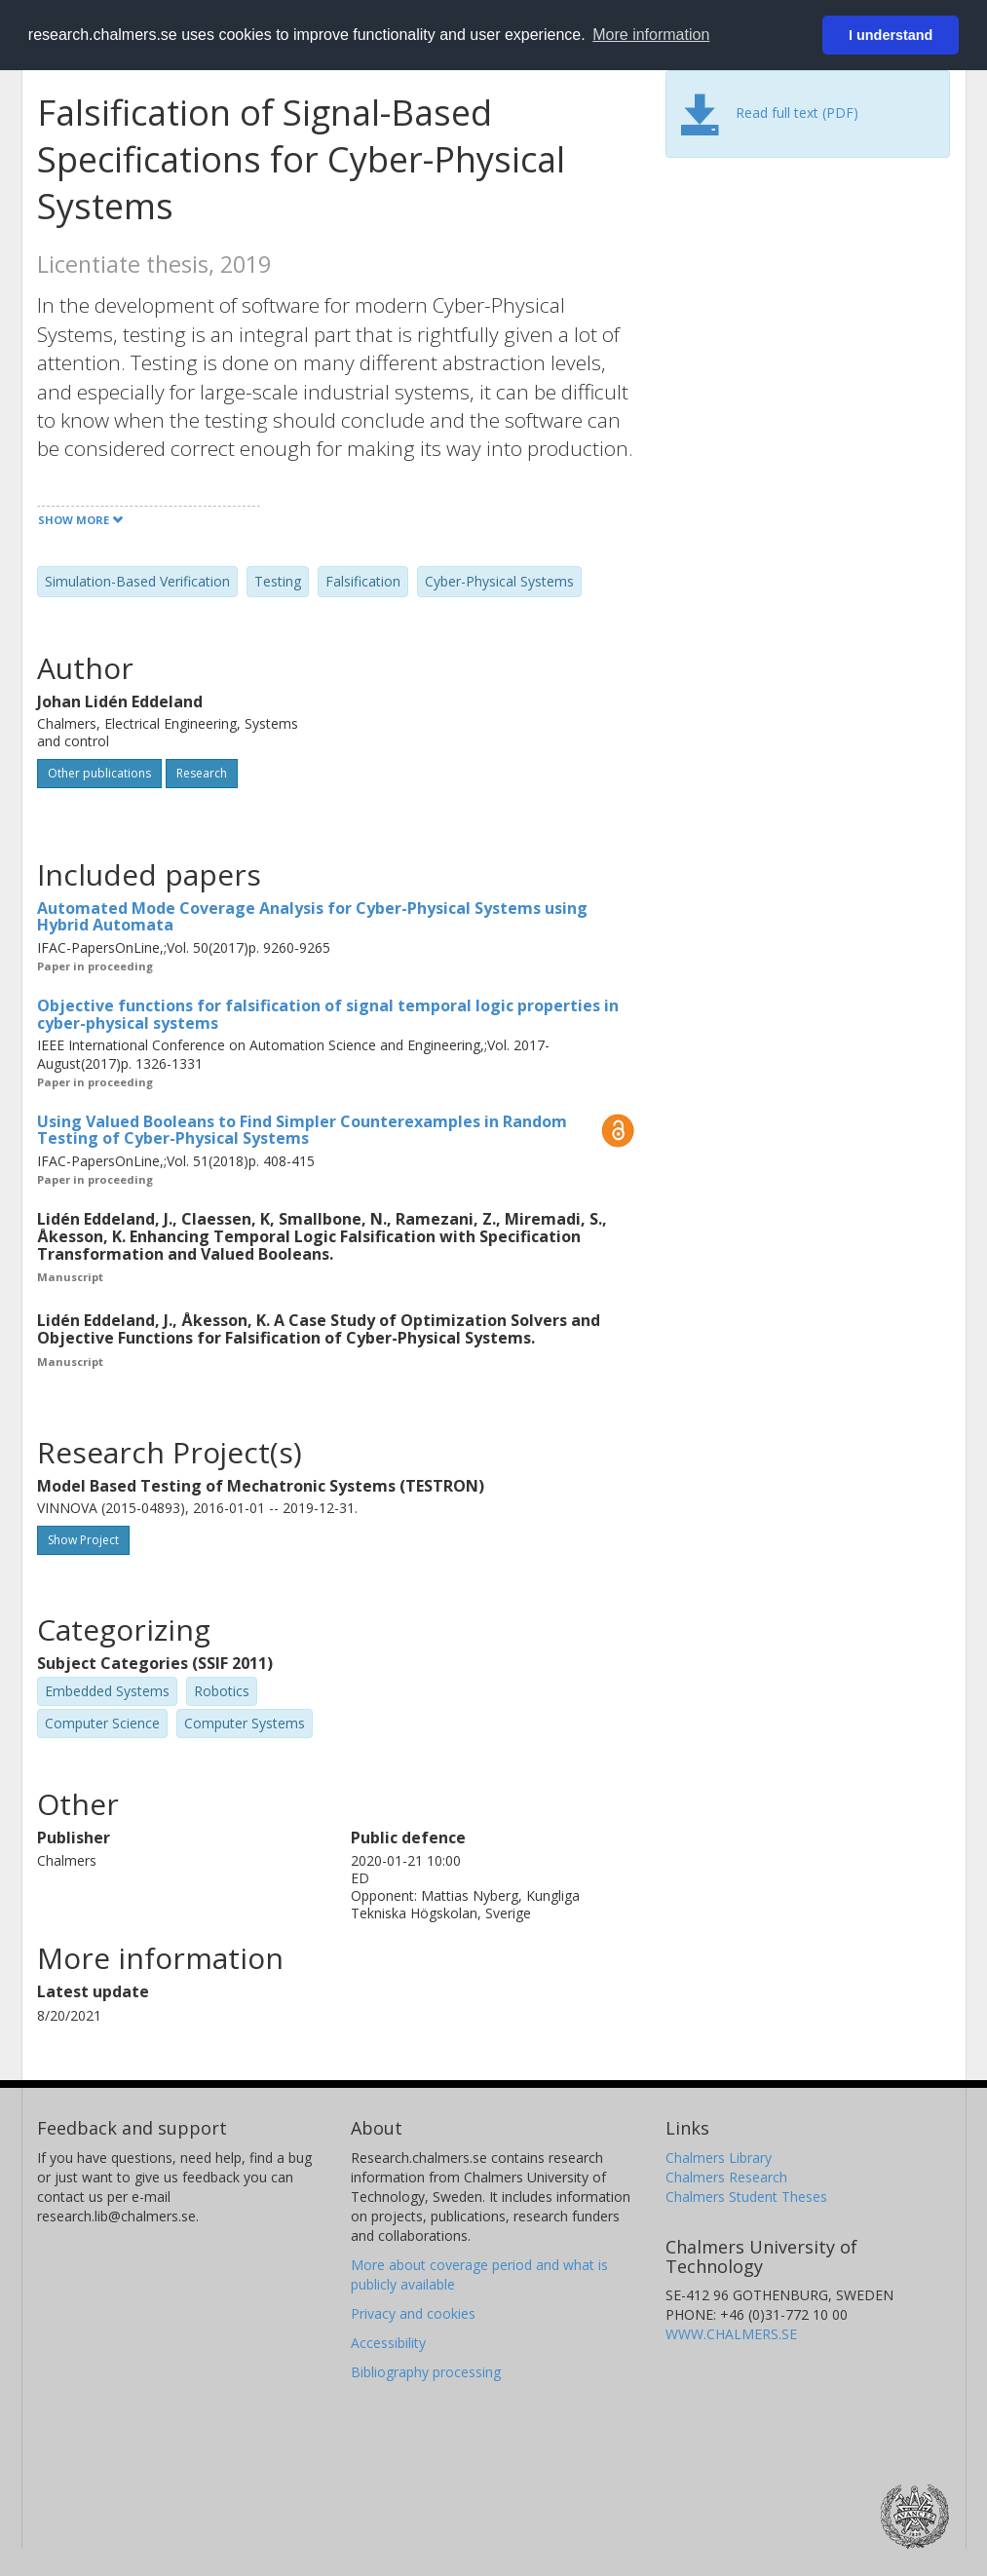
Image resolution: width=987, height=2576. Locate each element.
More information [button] (650, 34)
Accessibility (388, 2342)
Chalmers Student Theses (746, 2196)
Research (201, 773)
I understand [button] (890, 35)
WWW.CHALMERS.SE (731, 2334)
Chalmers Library (718, 2157)
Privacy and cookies (413, 2313)
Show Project (83, 1540)
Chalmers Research (726, 2177)
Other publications (99, 773)
